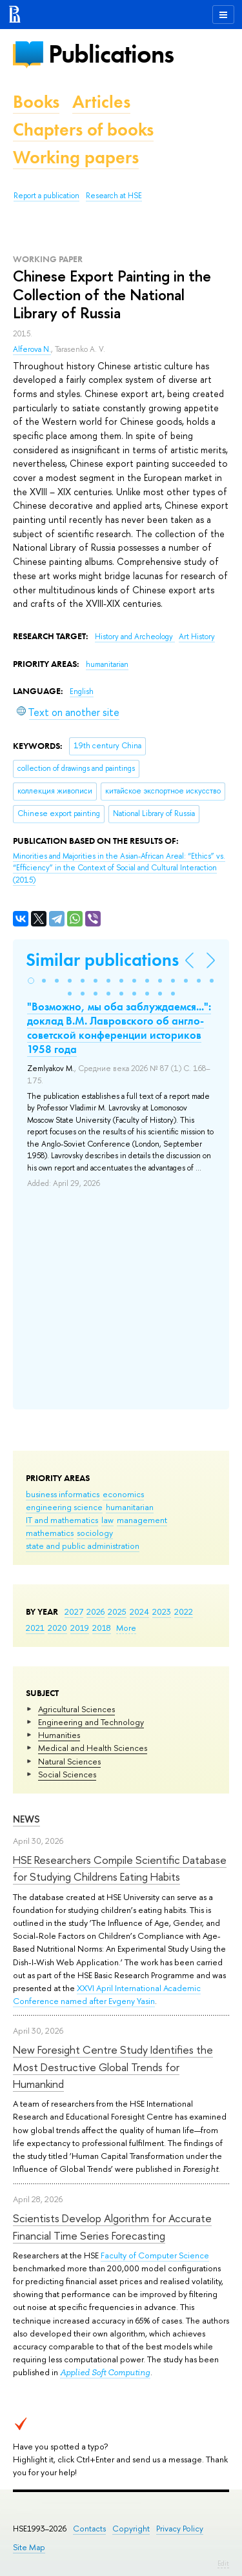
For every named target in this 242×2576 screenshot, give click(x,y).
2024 (139, 1611)
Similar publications (102, 959)
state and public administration (82, 1545)
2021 (35, 1627)
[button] (31, 980)
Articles (101, 101)
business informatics (62, 1494)
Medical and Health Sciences (92, 1747)
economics (123, 1494)
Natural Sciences (69, 1761)
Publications (111, 53)
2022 (183, 1611)
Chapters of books (83, 129)
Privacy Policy (179, 2528)
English (82, 691)
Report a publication (46, 195)
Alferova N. (32, 349)
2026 (95, 1611)
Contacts (89, 2528)
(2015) (119, 868)
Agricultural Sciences (76, 1709)
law (107, 1520)
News (26, 1819)
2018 (101, 1627)
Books (36, 101)
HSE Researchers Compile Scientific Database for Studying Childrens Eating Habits (120, 1868)
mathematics (50, 1532)
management (142, 1520)
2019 (79, 1627)
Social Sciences (67, 1774)
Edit (223, 2563)
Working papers (76, 157)
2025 (117, 1611)
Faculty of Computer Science (155, 2255)
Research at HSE (114, 195)
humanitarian (130, 1507)
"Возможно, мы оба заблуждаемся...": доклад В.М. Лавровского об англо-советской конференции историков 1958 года (119, 1027)
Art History (197, 636)
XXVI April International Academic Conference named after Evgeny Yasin (107, 1994)
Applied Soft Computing (105, 2372)
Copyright (131, 2528)
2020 (57, 1627)
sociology (95, 1532)
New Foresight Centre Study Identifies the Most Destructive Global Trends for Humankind (113, 2066)
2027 (74, 1611)
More (126, 1627)
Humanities (59, 1735)
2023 (161, 1611)
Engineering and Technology (91, 1722)
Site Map (29, 2547)
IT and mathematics (62, 1520)
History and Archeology (135, 636)
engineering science (64, 1507)
